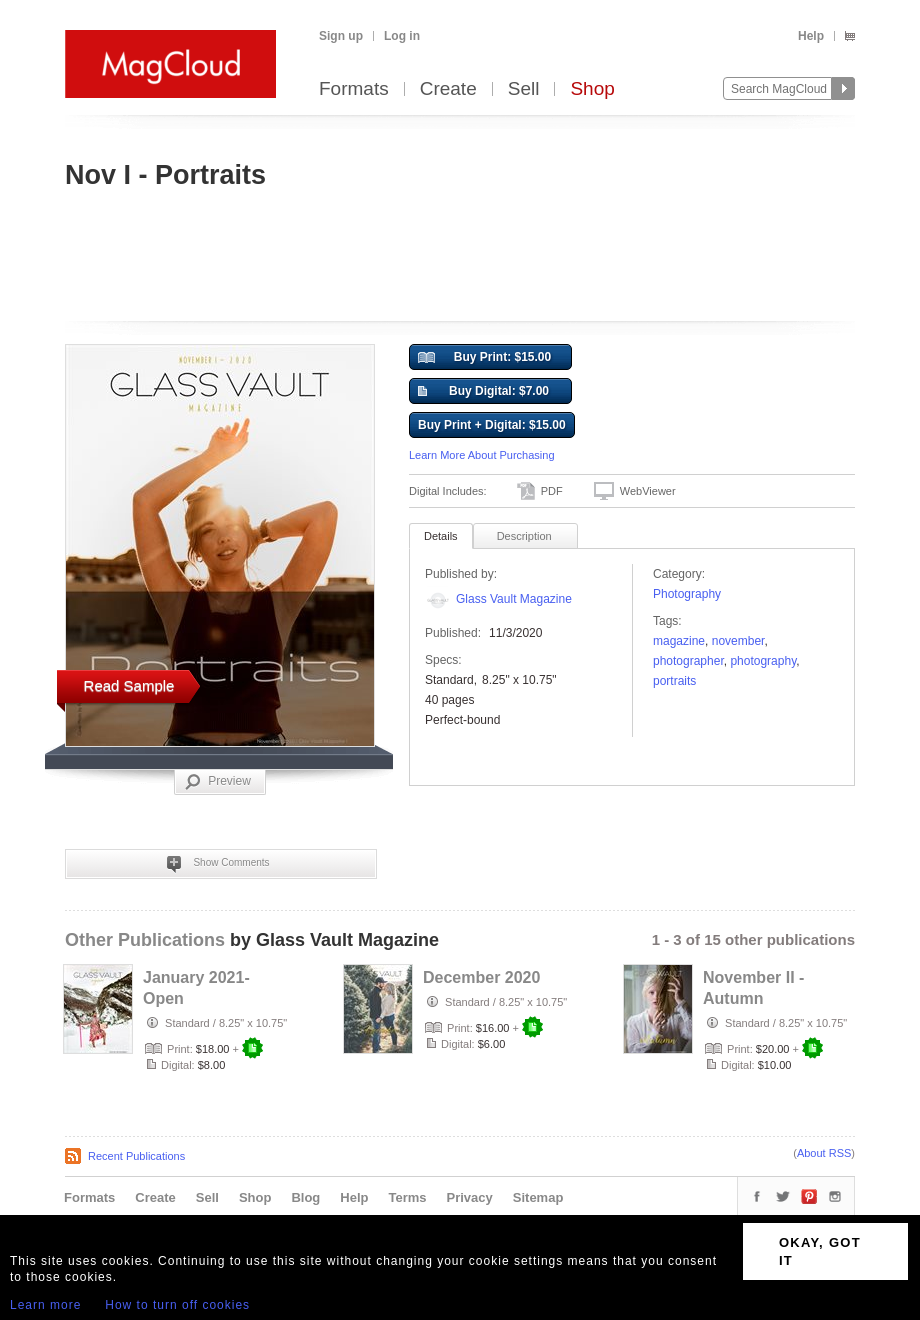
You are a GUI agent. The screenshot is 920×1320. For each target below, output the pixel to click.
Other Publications (145, 940)
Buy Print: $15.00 (484, 358)
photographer (688, 661)
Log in (402, 36)
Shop (592, 89)
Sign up (341, 36)
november (738, 641)
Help (811, 36)
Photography (687, 594)
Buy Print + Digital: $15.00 (492, 425)
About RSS (824, 1153)
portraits (674, 681)
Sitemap (538, 1197)
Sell (524, 89)
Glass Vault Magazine (514, 599)
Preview (218, 782)
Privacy (470, 1197)
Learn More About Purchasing (482, 455)
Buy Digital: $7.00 (483, 392)
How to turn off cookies (177, 1305)
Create (448, 89)
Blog (305, 1197)
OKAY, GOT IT (820, 1251)
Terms (407, 1197)
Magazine (679, 641)
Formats (354, 89)
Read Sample (129, 685)
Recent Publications (136, 1156)
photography (763, 661)
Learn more (45, 1305)
